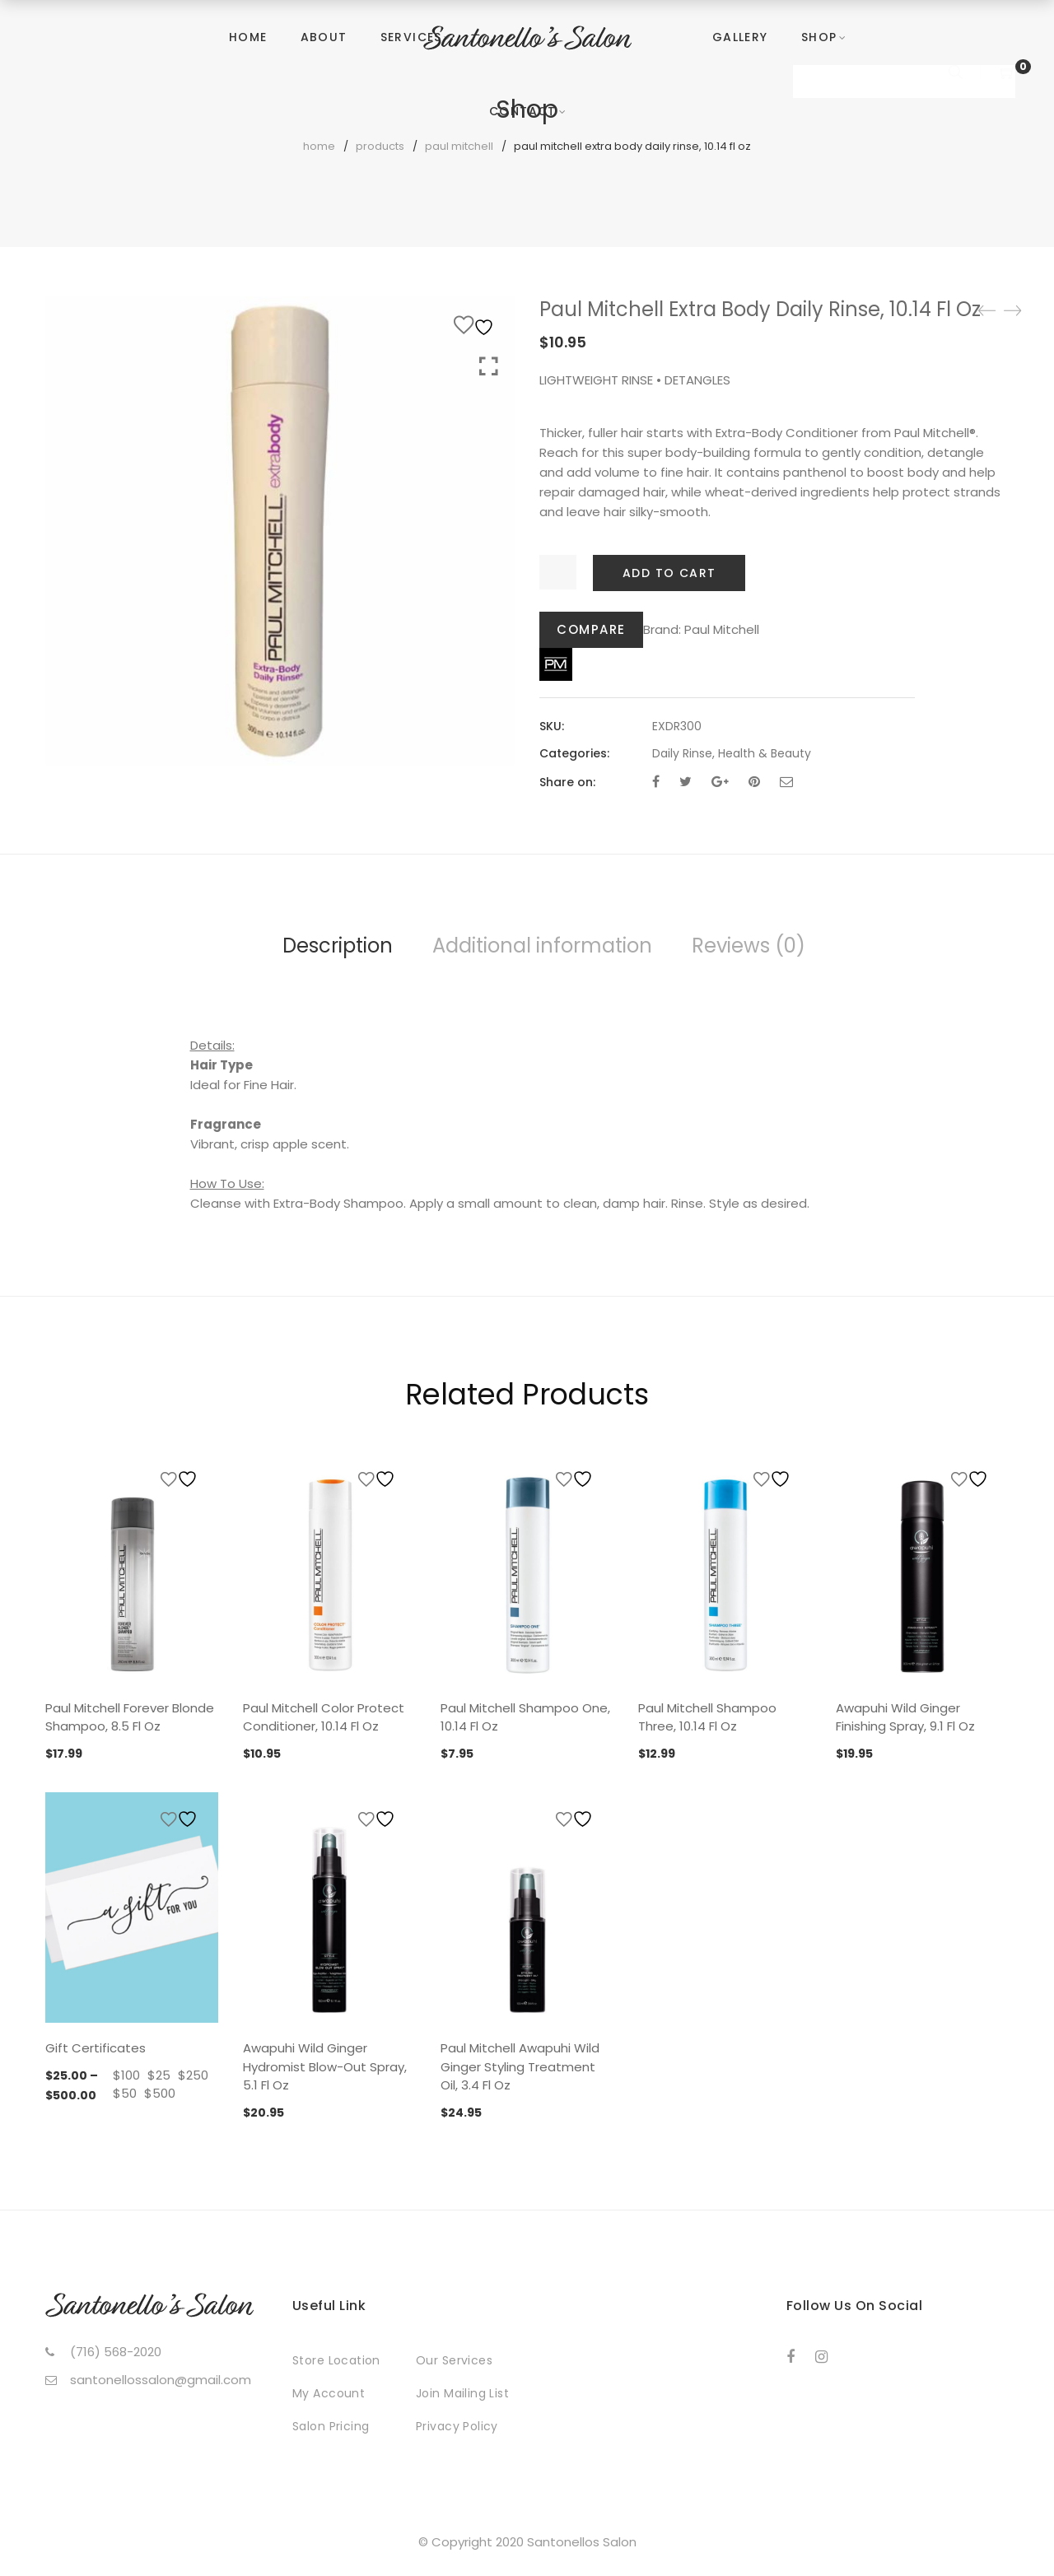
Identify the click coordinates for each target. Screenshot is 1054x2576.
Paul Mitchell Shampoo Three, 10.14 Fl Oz (707, 1717)
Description (337, 945)
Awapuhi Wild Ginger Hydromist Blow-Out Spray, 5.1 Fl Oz (325, 2066)
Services (411, 37)
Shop (819, 37)
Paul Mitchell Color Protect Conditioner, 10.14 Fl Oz (323, 1717)
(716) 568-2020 (115, 2351)
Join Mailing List (462, 2393)
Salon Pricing (330, 2426)
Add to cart (669, 573)
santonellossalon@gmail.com (160, 2379)
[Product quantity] (557, 572)
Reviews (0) (748, 945)
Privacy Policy (457, 2426)
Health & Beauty (764, 753)
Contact (523, 111)
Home (248, 37)
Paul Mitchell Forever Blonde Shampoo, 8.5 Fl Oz (129, 1717)
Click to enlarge (488, 367)
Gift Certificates (95, 2048)
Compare (591, 629)
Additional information (542, 945)
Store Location (336, 2360)
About (324, 37)
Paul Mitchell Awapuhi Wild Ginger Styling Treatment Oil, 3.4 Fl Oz (520, 2066)
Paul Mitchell (721, 629)
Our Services (454, 2360)
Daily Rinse (682, 753)
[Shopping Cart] (1007, 73)
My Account (328, 2393)
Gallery (740, 37)
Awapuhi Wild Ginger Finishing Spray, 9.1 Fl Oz (905, 1717)
